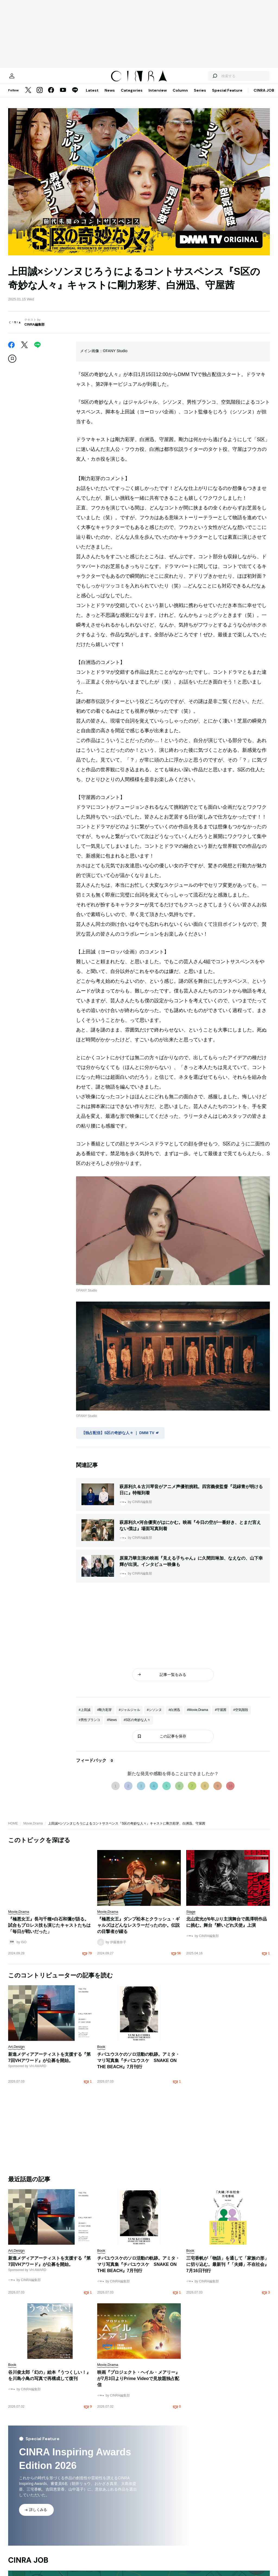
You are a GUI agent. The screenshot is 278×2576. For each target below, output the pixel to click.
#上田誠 (84, 1715)
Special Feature (227, 95)
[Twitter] (28, 95)
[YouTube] (63, 96)
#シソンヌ (154, 1715)
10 (230, 1791)
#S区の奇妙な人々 (137, 1725)
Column (180, 95)
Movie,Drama (33, 1829)
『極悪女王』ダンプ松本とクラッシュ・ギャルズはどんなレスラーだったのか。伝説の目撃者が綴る (138, 1930)
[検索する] (207, 78)
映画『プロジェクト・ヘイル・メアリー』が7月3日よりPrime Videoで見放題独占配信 (138, 2383)
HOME (13, 1829)
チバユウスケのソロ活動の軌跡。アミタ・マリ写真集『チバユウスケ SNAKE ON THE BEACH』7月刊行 (138, 2065)
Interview (158, 95)
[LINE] (75, 95)
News (110, 95)
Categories (132, 95)
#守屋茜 (220, 1715)
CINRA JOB (264, 95)
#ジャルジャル (129, 1715)
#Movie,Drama (197, 1715)
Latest (92, 95)
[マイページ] (19, 78)
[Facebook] (51, 95)
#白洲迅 (174, 1715)
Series (200, 95)
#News (112, 1725)
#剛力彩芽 (104, 1715)
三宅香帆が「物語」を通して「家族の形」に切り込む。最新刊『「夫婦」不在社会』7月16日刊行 (227, 2269)
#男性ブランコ (89, 1725)
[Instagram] (40, 95)
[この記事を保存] (12, 364)
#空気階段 (240, 1715)
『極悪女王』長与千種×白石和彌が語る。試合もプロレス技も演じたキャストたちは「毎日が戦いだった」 (49, 1930)
